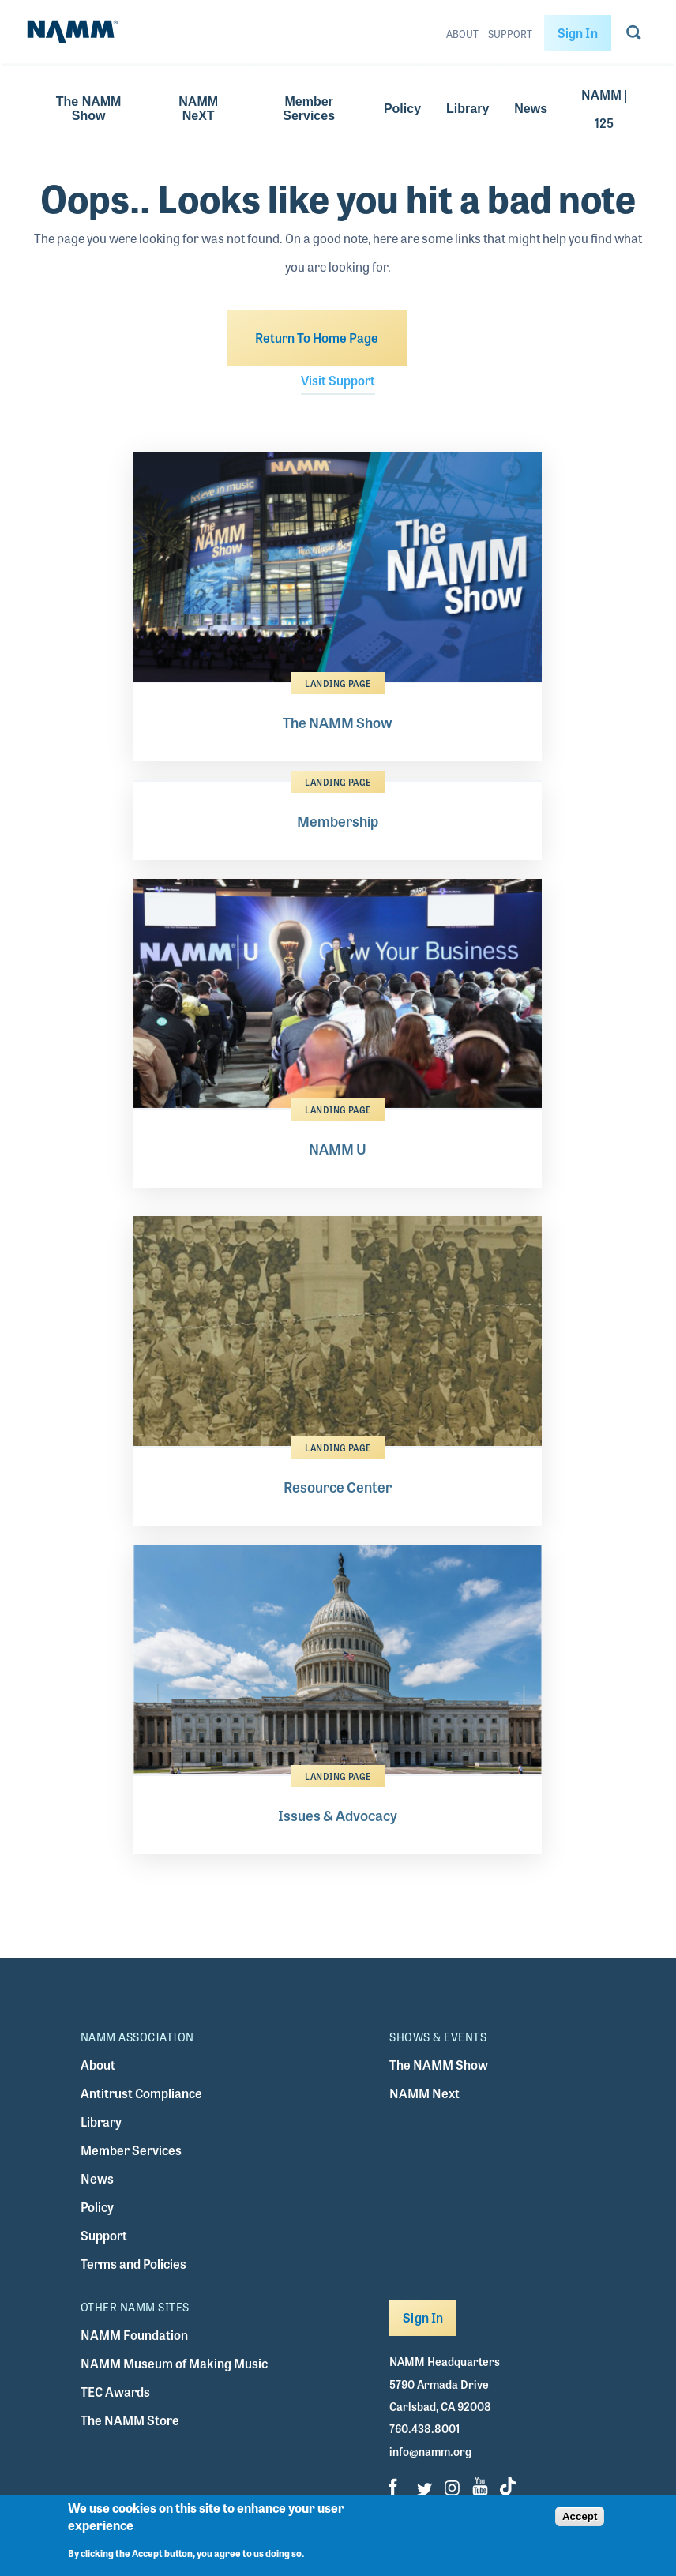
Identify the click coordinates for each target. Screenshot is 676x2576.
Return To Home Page (316, 338)
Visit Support (338, 380)
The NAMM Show (89, 108)
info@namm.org (430, 2451)
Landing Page (337, 683)
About (462, 34)
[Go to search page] (633, 35)
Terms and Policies (133, 2264)
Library (467, 108)
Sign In (578, 33)
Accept (579, 2524)
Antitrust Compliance (141, 2093)
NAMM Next (424, 2093)
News (530, 108)
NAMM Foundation (134, 2335)
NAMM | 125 (604, 108)
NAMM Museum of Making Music (174, 2363)
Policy (402, 108)
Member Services (309, 108)
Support (510, 34)
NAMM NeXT (198, 108)
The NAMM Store (130, 2420)
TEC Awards (115, 2392)
